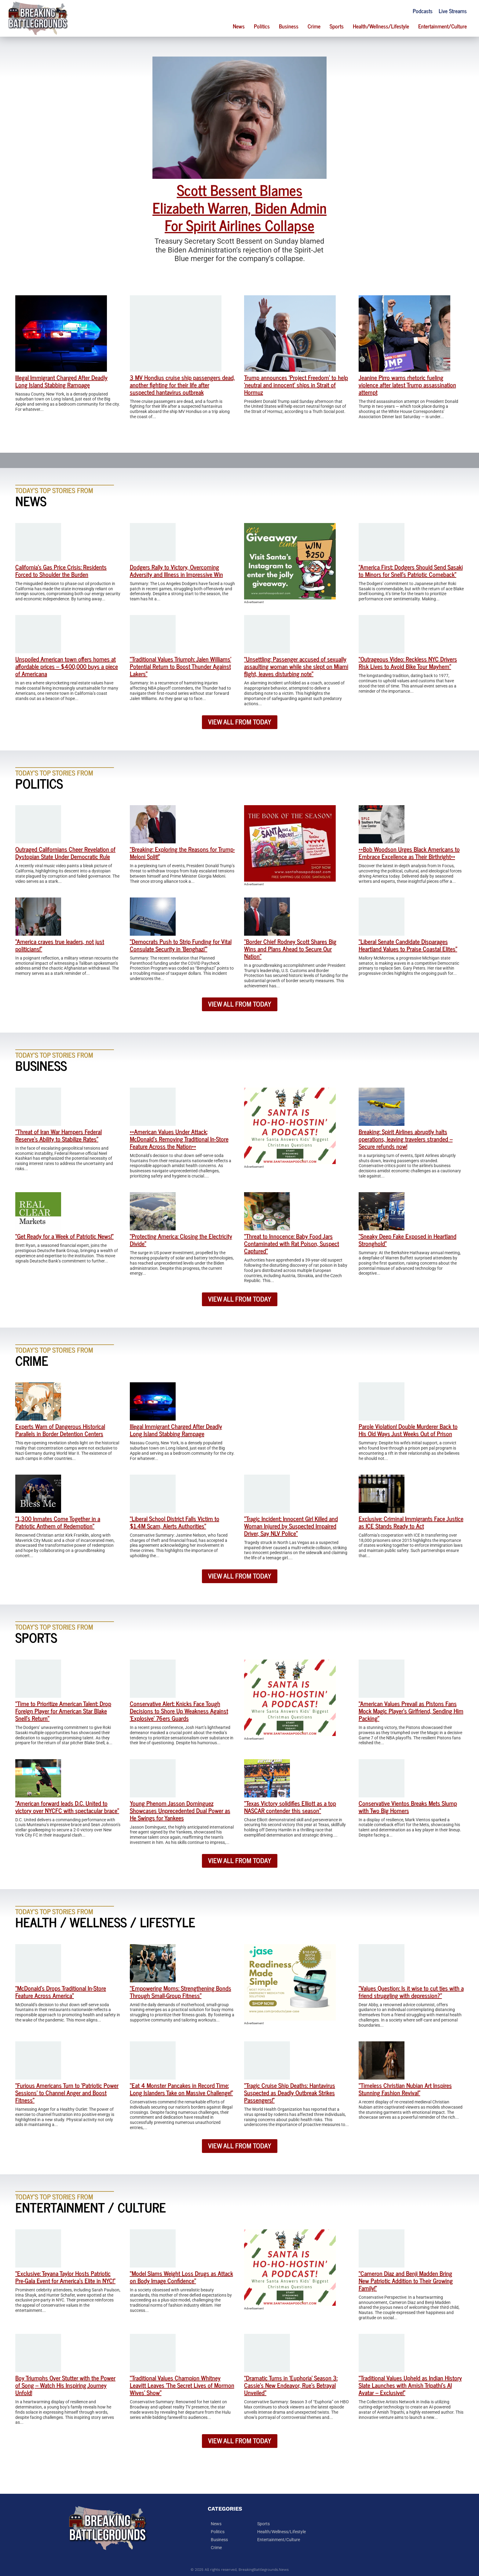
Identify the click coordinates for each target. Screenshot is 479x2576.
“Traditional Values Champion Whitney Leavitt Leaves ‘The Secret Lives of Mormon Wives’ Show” (182, 2385)
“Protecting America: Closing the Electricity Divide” (181, 1239)
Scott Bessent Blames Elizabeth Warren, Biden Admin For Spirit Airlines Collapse (239, 207)
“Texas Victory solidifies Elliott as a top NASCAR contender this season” (290, 1806)
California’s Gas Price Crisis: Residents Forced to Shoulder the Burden (61, 570)
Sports (337, 26)
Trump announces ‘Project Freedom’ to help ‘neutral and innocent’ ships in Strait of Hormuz (296, 384)
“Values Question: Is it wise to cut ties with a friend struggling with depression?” (411, 1991)
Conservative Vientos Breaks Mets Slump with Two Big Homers (408, 1806)
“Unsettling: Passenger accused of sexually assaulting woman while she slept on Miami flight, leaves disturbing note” (296, 666)
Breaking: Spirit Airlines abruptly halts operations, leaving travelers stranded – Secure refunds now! (406, 1138)
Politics (262, 26)
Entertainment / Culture (90, 2206)
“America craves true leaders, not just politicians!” (59, 945)
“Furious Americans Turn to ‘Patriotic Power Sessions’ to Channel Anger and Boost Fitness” (67, 2092)
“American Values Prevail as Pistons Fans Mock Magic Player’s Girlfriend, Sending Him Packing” (411, 1710)
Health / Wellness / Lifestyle (105, 1921)
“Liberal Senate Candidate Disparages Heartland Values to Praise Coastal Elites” (408, 945)
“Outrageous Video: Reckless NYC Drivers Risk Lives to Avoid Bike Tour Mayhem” (408, 662)
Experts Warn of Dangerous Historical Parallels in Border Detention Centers (60, 1430)
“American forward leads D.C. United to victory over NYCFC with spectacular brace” (67, 1806)
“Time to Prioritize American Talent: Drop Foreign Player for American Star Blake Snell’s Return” (63, 1710)
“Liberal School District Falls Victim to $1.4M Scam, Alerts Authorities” (174, 1522)
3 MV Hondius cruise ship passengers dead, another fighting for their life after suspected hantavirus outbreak (182, 384)
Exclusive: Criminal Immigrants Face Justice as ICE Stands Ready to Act (411, 1522)
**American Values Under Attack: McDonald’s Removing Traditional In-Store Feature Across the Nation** (179, 1138)
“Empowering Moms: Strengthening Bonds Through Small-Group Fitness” (180, 1991)
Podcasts (423, 10)
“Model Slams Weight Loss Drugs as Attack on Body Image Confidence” (181, 2277)
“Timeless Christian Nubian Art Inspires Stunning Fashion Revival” (405, 2089)
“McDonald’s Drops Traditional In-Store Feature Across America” (60, 1991)
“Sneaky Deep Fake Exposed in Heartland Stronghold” (407, 1239)
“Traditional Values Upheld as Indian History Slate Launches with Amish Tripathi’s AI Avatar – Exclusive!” (410, 2385)
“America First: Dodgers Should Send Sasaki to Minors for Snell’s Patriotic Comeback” (411, 570)
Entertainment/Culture (442, 26)
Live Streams (453, 10)
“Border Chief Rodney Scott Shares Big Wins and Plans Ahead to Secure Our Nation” (290, 948)
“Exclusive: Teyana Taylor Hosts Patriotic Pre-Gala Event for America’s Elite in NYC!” (65, 2277)
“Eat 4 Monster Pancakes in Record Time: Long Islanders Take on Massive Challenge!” (181, 2089)
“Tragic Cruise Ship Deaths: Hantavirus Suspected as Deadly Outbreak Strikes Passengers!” (289, 2092)
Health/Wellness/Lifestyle (381, 26)
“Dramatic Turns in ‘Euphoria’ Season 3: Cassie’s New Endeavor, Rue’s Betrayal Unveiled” (291, 2385)
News (239, 26)
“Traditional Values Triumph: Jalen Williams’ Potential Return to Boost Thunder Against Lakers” (180, 666)
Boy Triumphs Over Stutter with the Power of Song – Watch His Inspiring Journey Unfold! (65, 2385)
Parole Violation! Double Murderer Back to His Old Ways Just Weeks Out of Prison (408, 1430)
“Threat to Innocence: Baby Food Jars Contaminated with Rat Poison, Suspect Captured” (291, 1243)
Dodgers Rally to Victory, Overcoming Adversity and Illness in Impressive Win (176, 570)
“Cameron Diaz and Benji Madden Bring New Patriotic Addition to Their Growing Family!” (406, 2280)
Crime (314, 26)
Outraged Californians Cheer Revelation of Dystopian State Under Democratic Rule (65, 852)
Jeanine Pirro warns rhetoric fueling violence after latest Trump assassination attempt (407, 384)
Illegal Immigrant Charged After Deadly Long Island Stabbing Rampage (61, 381)
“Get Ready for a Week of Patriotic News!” (64, 1236)
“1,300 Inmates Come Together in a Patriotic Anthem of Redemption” (57, 1522)
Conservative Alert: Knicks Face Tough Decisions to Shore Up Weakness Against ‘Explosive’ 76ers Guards (179, 1710)
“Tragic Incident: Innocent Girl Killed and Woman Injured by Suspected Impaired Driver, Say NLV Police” (291, 1525)
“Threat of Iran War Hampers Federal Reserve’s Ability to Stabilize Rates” (58, 1135)
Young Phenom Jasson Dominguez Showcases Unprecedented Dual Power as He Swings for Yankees (180, 1810)
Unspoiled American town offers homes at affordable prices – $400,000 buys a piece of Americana (66, 666)
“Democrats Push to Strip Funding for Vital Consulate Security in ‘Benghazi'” (181, 945)
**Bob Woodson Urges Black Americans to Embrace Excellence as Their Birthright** (409, 852)
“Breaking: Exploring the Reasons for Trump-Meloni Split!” (182, 852)
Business (288, 26)
